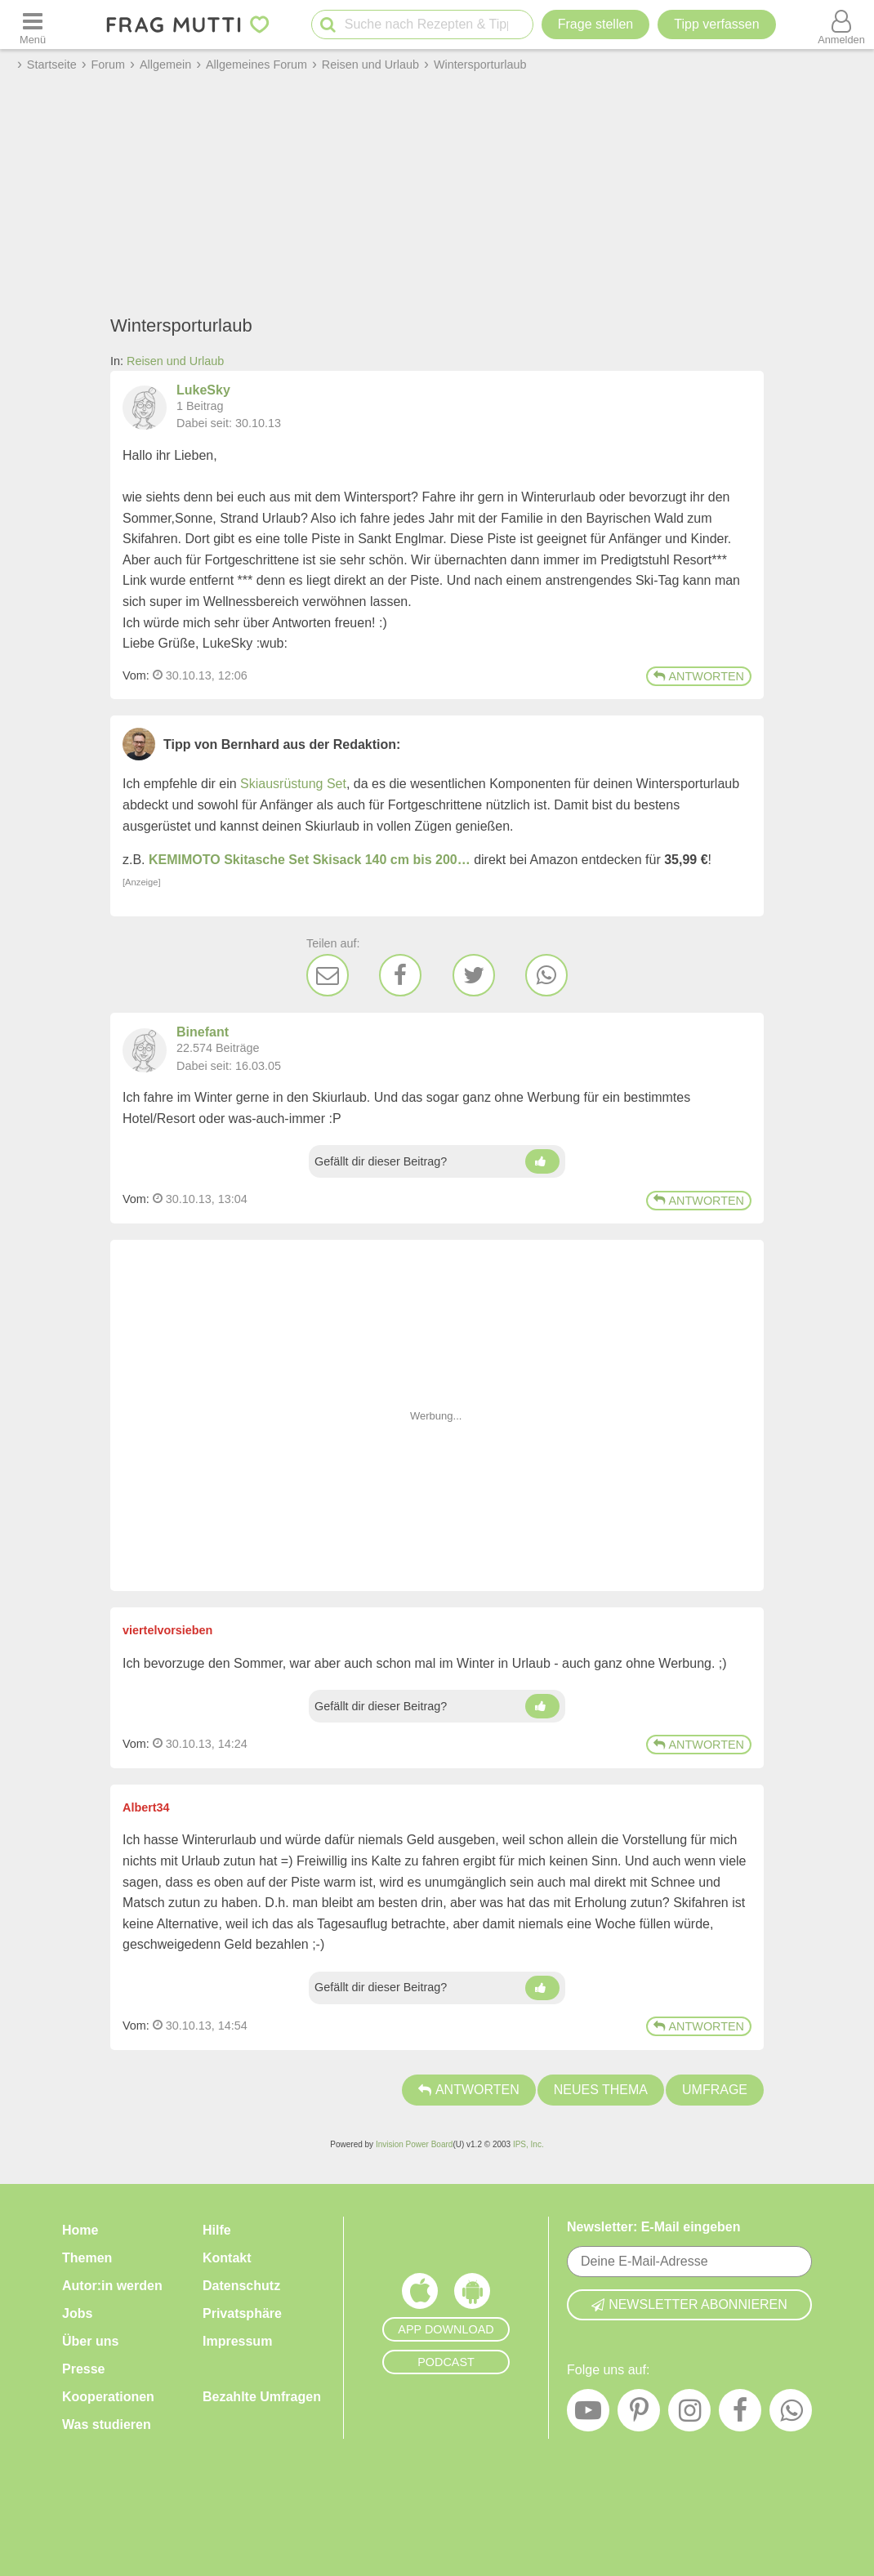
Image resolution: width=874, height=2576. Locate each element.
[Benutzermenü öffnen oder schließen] (841, 24)
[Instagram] (689, 2414)
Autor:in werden (112, 2286)
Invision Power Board (414, 2144)
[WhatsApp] (546, 975)
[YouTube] (588, 2414)
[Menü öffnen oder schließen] (32, 24)
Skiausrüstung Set (293, 784)
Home (80, 2230)
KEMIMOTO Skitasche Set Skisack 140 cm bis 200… (309, 860)
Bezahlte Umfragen (262, 2397)
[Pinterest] (639, 2414)
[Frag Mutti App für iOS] (420, 2295)
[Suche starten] (328, 24)
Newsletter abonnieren (689, 2304)
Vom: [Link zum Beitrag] (136, 675)
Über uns (90, 2341)
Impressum (237, 2341)
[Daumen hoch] (542, 1161)
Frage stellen (596, 24)
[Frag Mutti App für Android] (472, 2295)
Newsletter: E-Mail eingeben (654, 2227)
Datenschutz (241, 2286)
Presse (83, 2369)
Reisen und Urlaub (175, 361)
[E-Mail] (327, 975)
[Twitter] (474, 975)
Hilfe (217, 2230)
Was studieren (106, 2424)
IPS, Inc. (528, 2144)
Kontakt (227, 2258)
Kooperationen (108, 2397)
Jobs (77, 2313)
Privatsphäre (242, 2313)
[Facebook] (400, 975)
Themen (87, 2258)
